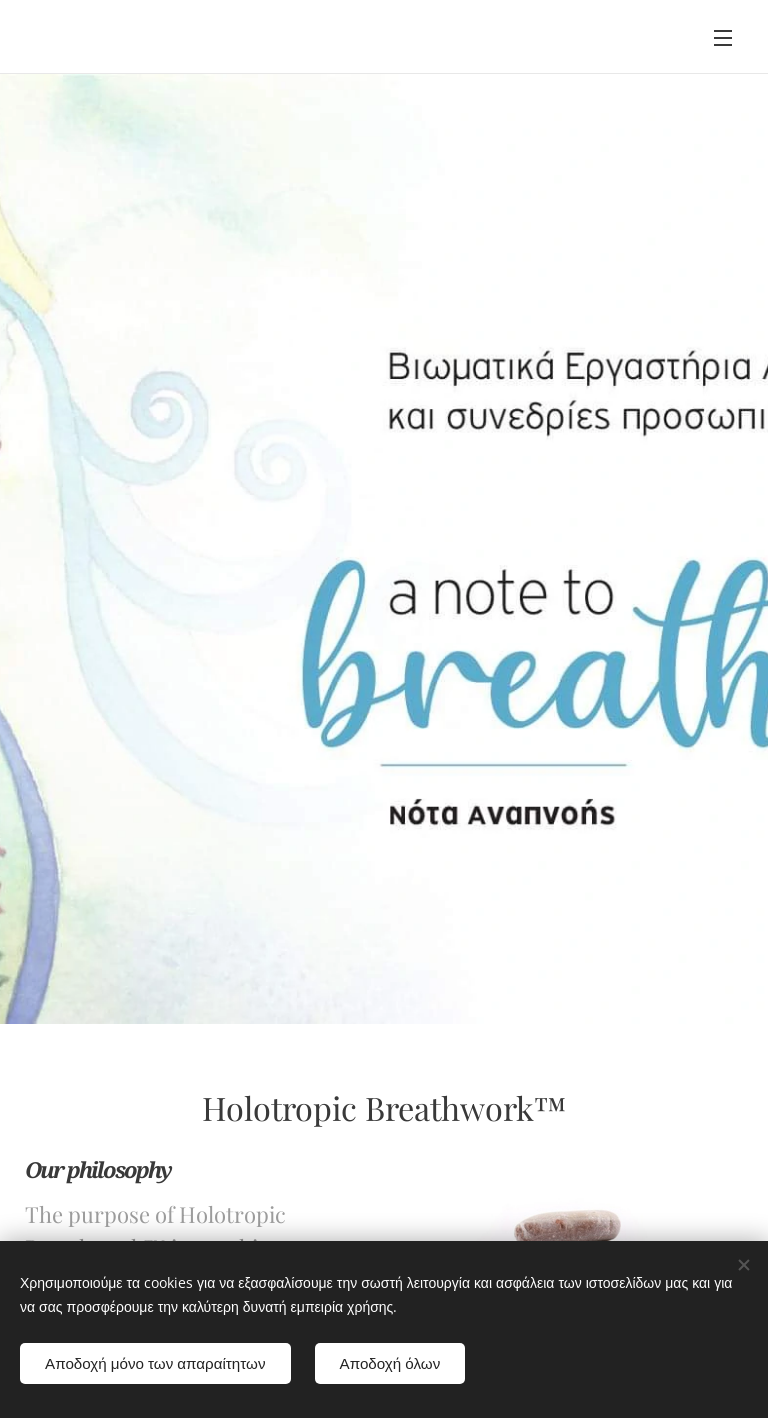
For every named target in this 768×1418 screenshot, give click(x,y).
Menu (723, 38)
